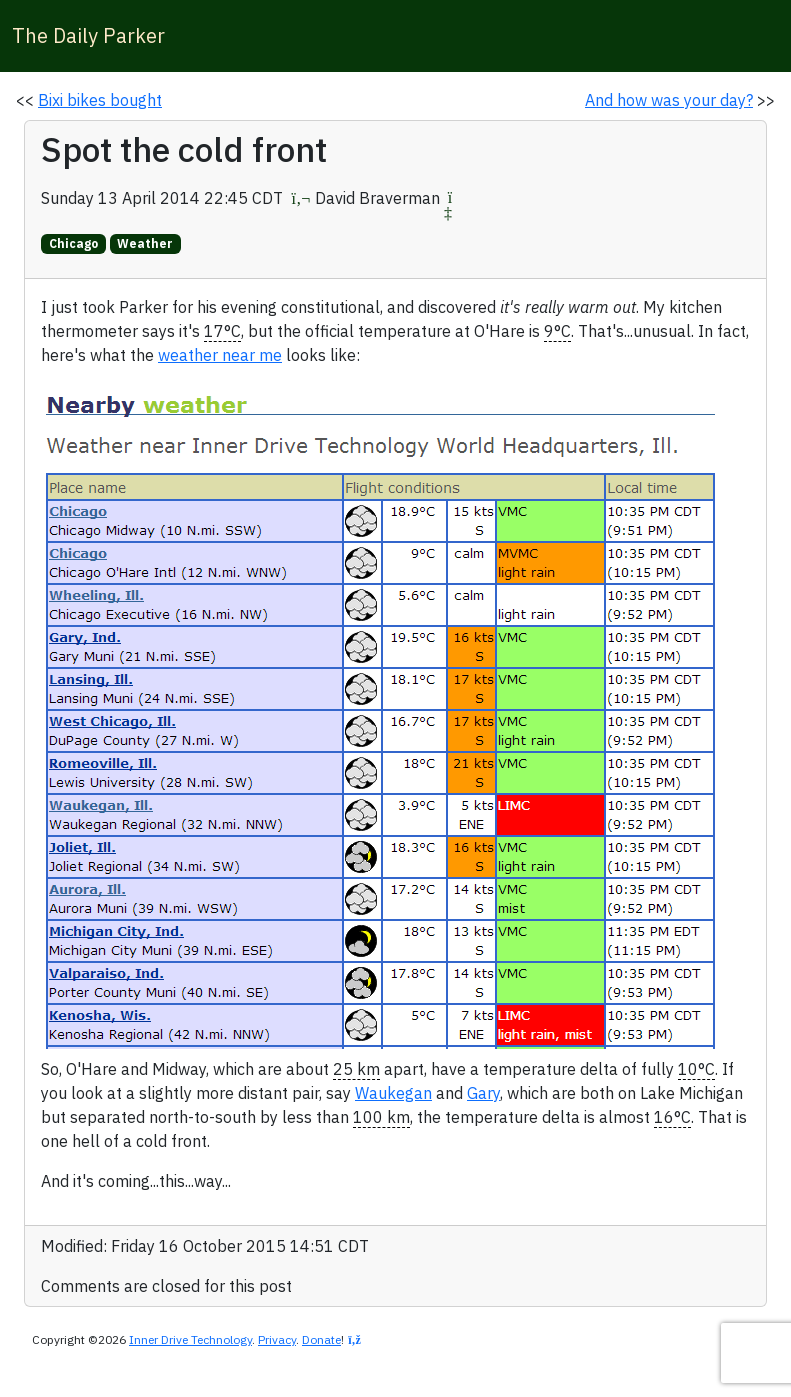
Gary (483, 1093)
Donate (321, 1339)
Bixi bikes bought (100, 100)
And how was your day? (669, 100)
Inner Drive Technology (190, 1339)
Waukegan (393, 1093)
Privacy (277, 1339)
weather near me (220, 355)
